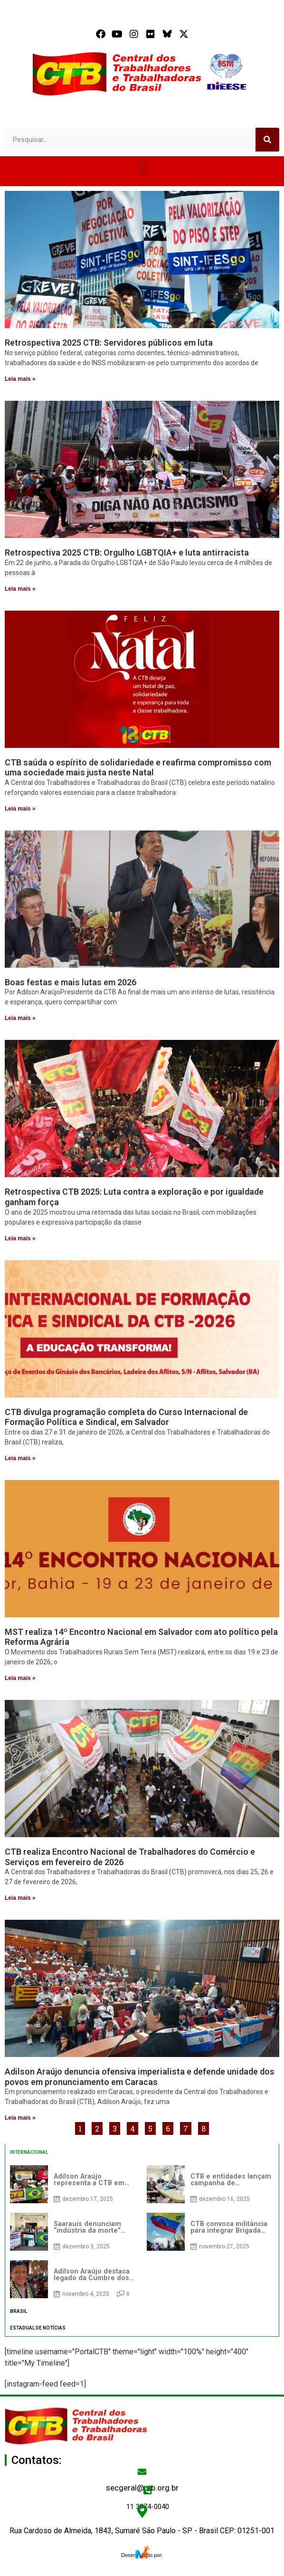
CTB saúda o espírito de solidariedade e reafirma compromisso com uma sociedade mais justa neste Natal (138, 767)
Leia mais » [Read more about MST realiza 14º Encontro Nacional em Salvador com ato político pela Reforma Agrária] (20, 1678)
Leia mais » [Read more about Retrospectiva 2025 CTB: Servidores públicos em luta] (20, 379)
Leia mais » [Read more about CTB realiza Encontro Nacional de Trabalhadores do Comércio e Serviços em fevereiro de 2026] (20, 1898)
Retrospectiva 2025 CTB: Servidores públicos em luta (109, 343)
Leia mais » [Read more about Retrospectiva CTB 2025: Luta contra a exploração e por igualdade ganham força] (20, 1238)
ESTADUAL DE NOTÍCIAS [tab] (38, 2328)
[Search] (267, 139)
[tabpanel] (142, 2232)
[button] (141, 169)
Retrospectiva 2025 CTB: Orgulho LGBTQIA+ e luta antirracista (127, 552)
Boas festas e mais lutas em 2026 (70, 982)
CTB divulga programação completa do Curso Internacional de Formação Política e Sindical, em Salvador (126, 1417)
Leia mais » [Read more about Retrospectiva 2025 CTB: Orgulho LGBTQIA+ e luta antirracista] (20, 588)
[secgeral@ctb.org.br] (142, 2471)
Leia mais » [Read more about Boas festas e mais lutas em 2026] (20, 1018)
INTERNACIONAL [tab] (29, 2152)
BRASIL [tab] (18, 2311)
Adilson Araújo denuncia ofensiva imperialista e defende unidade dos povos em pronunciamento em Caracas (140, 2076)
